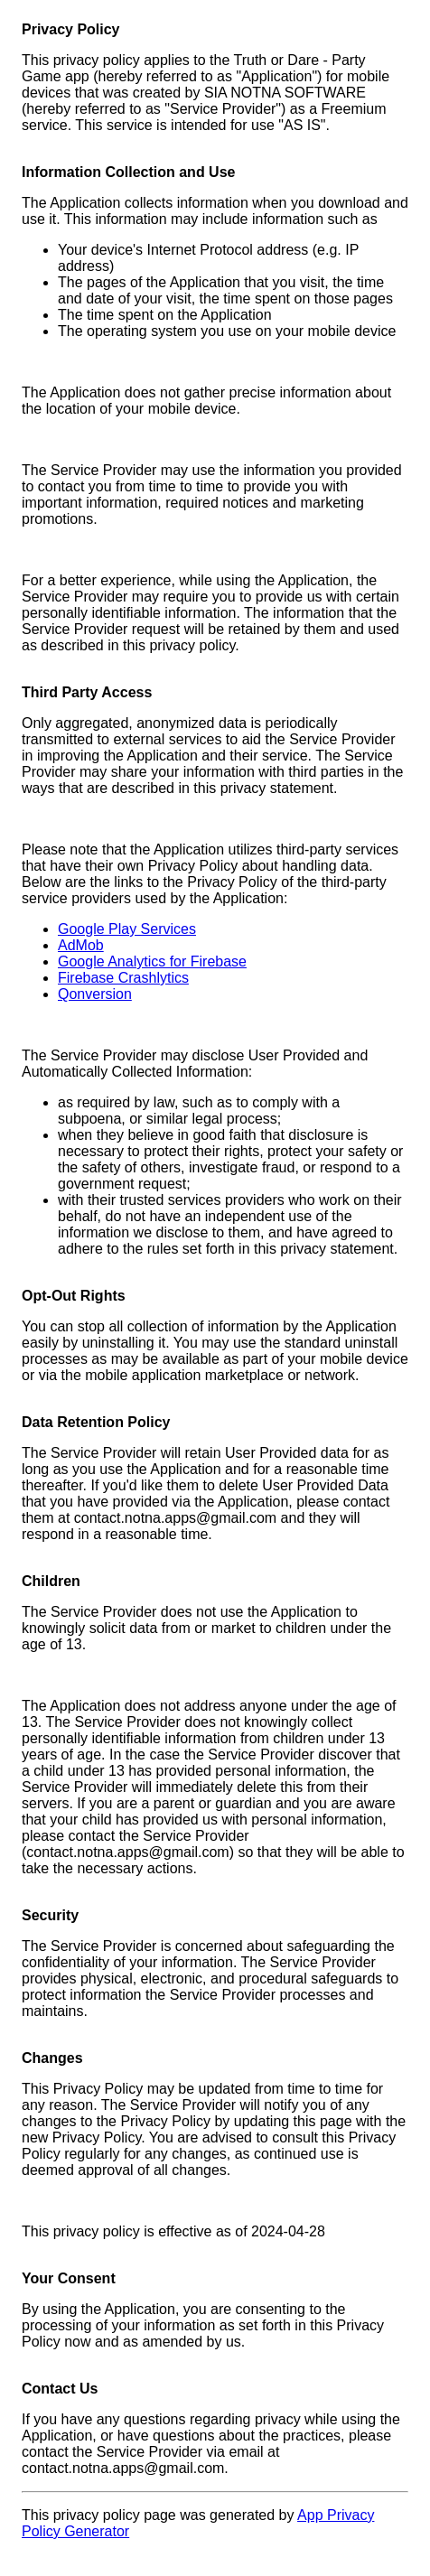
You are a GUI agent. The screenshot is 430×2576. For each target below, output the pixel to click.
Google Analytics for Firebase (152, 961)
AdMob (81, 945)
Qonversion (95, 994)
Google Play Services (127, 929)
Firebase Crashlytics (123, 977)
